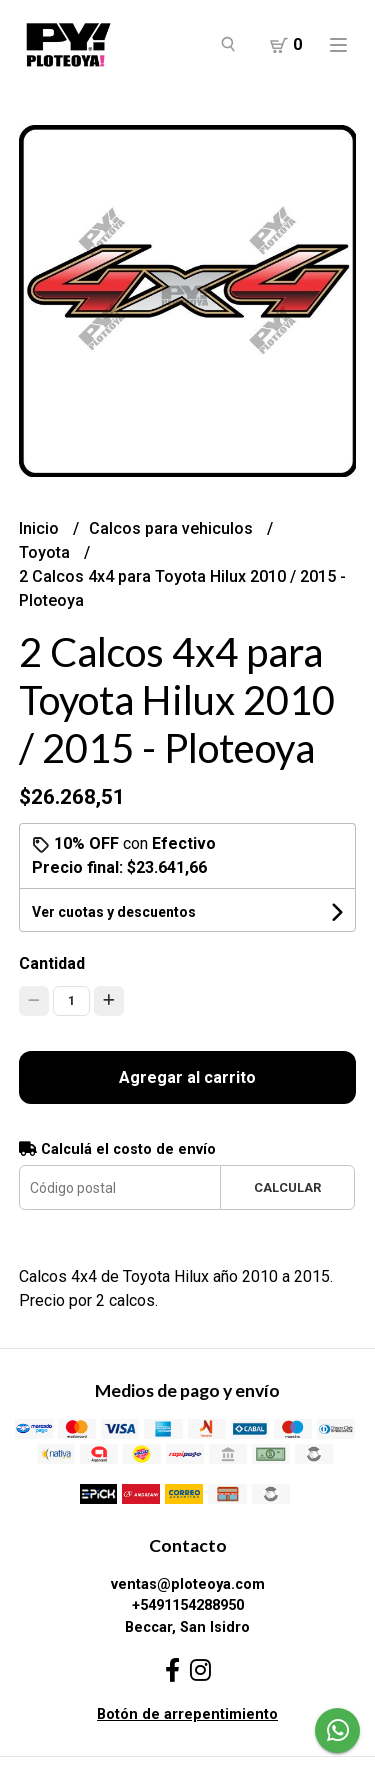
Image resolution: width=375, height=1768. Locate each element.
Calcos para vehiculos (173, 528)
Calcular (287, 1187)
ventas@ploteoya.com (188, 1584)
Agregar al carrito (187, 1077)
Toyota (46, 552)
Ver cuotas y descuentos (114, 912)
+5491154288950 (188, 1605)
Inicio (41, 528)
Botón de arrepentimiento (187, 1714)
